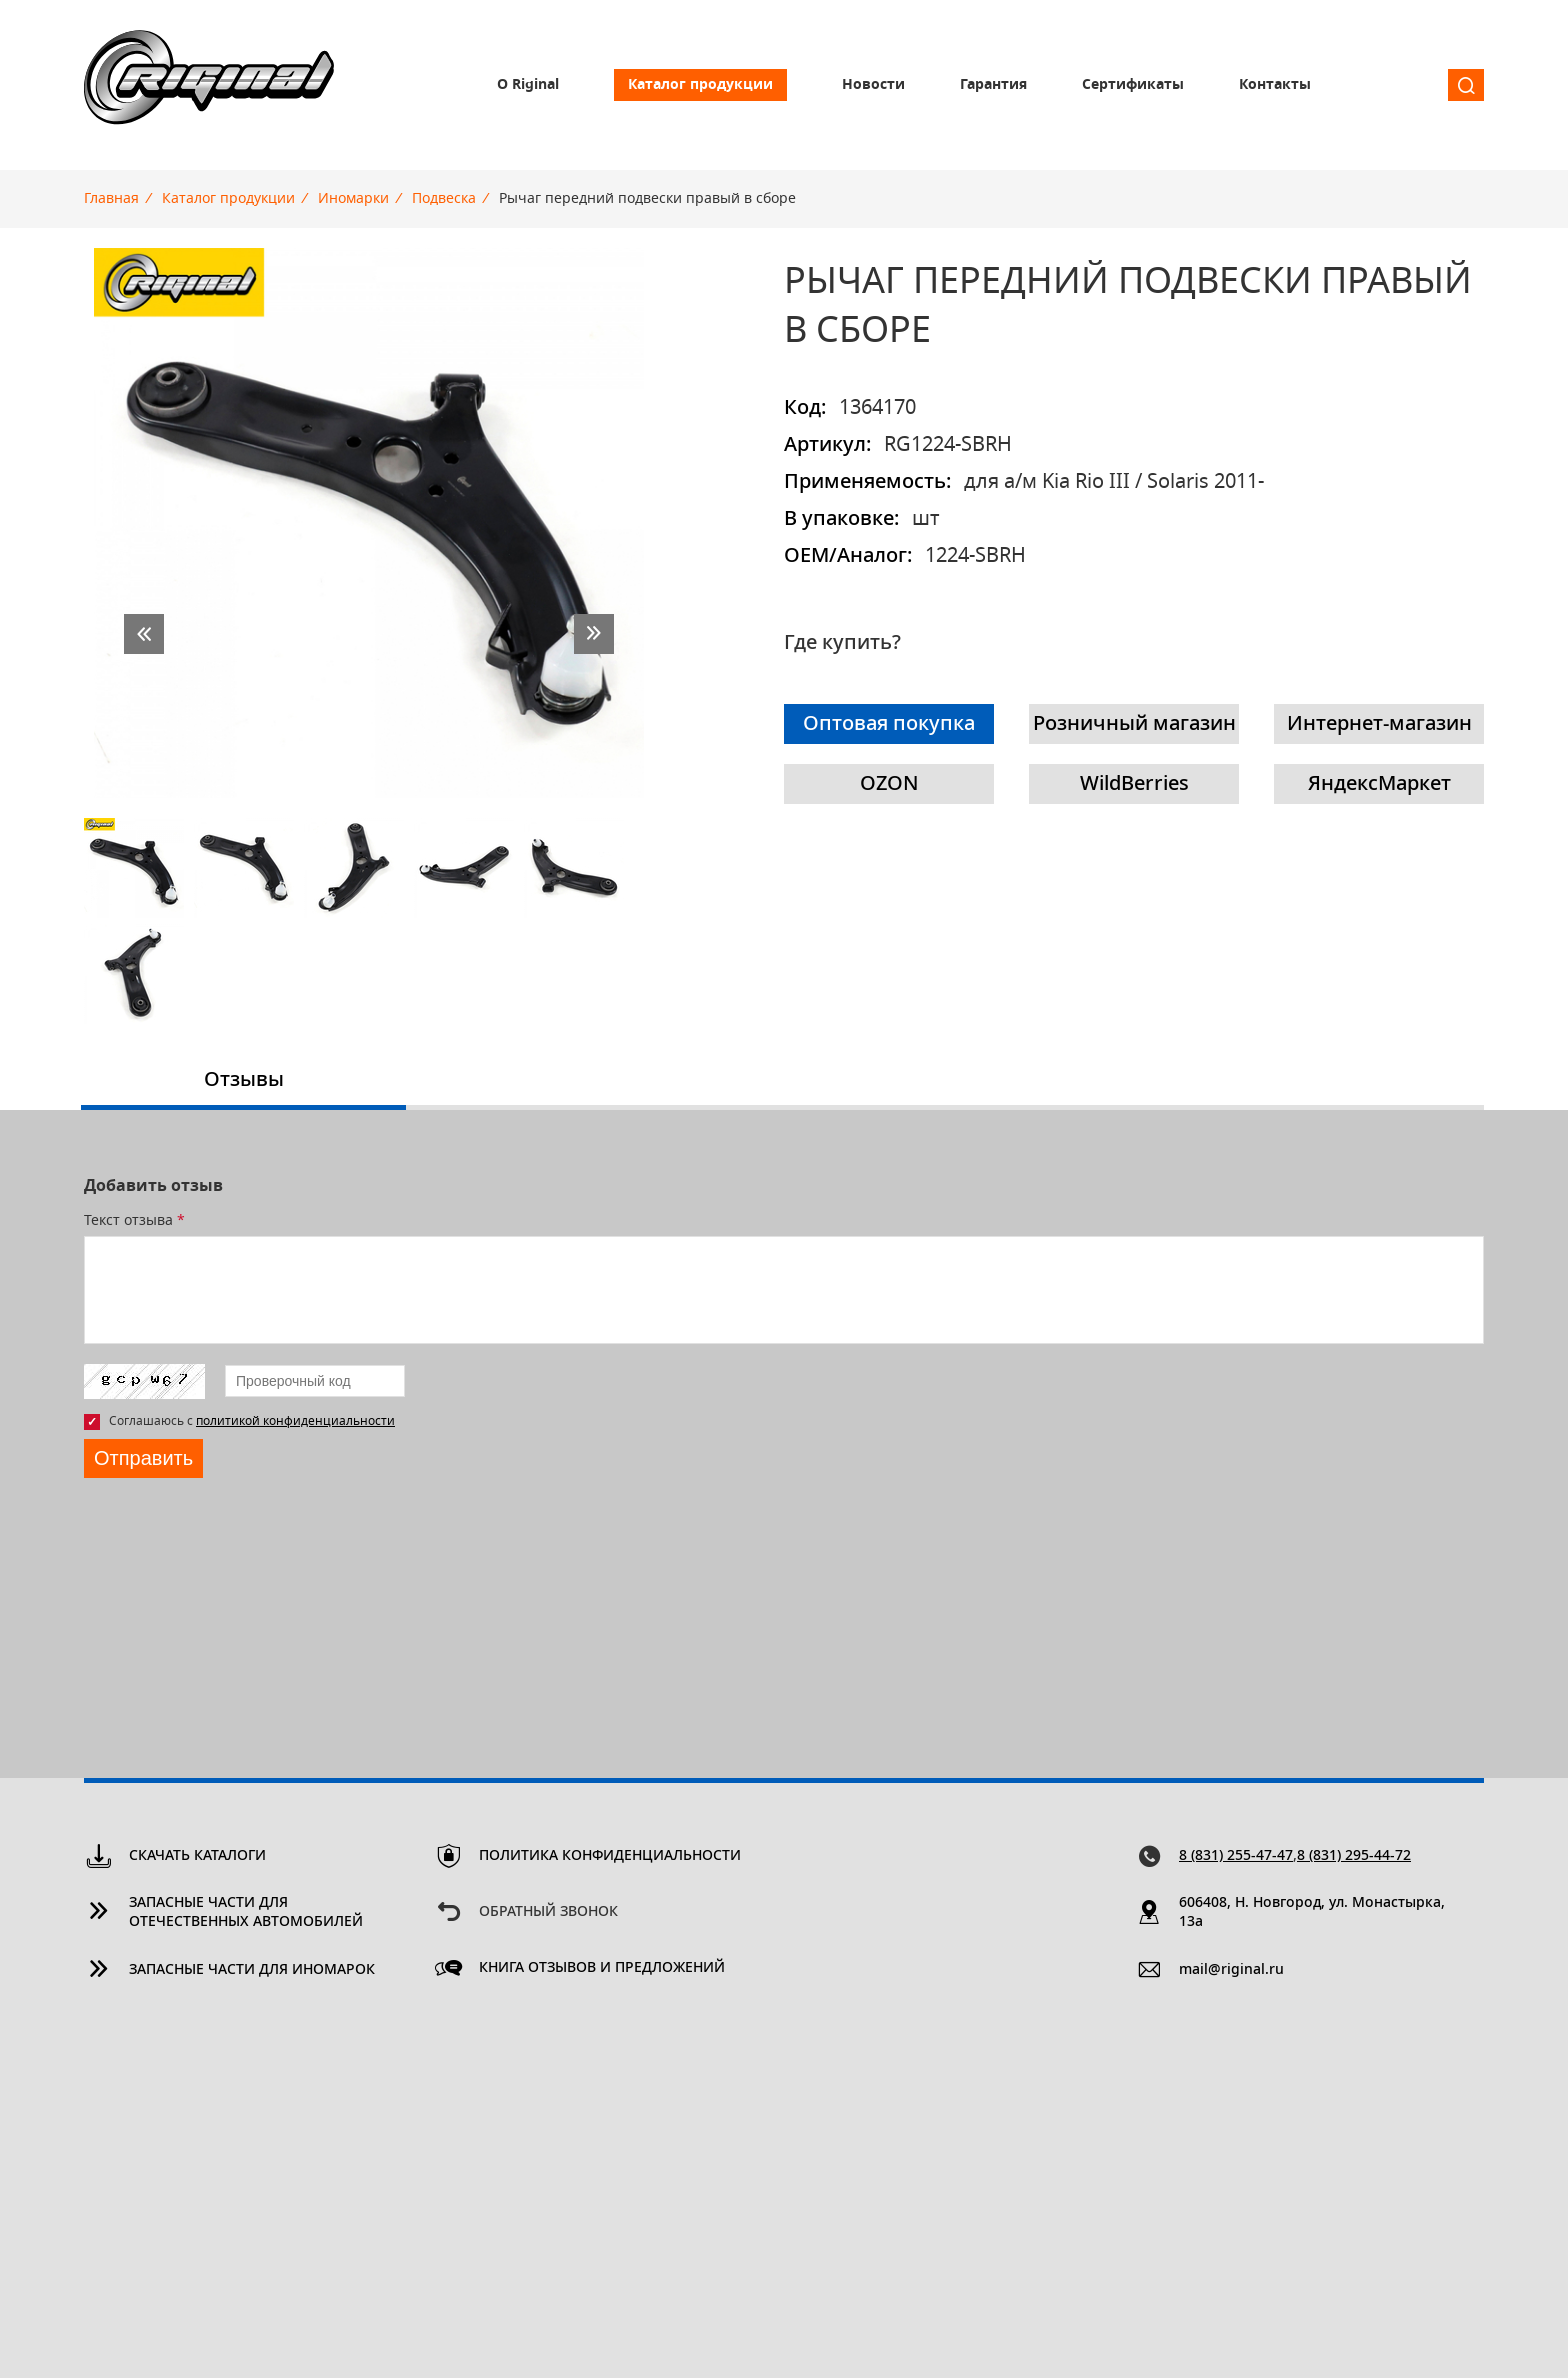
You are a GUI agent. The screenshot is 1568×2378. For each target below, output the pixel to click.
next (594, 634)
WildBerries (1134, 784)
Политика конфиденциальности (610, 1856)
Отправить (143, 1458)
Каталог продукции (700, 85)
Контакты (1275, 85)
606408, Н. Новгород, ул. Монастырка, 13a (1312, 1912)
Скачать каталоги (197, 1856)
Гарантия (993, 85)
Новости (873, 85)
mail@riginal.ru (1231, 1970)
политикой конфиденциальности (295, 1421)
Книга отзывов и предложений (602, 1968)
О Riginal (528, 85)
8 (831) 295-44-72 (1354, 1856)
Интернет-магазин (1379, 724)
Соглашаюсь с (252, 1421)
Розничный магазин (1134, 724)
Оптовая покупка (889, 724)
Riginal (209, 85)
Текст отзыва (134, 1221)
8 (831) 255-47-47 (1236, 1856)
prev (144, 634)
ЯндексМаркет (1379, 784)
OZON (889, 784)
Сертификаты (1133, 85)
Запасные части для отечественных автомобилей (246, 1912)
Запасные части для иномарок (252, 1970)
